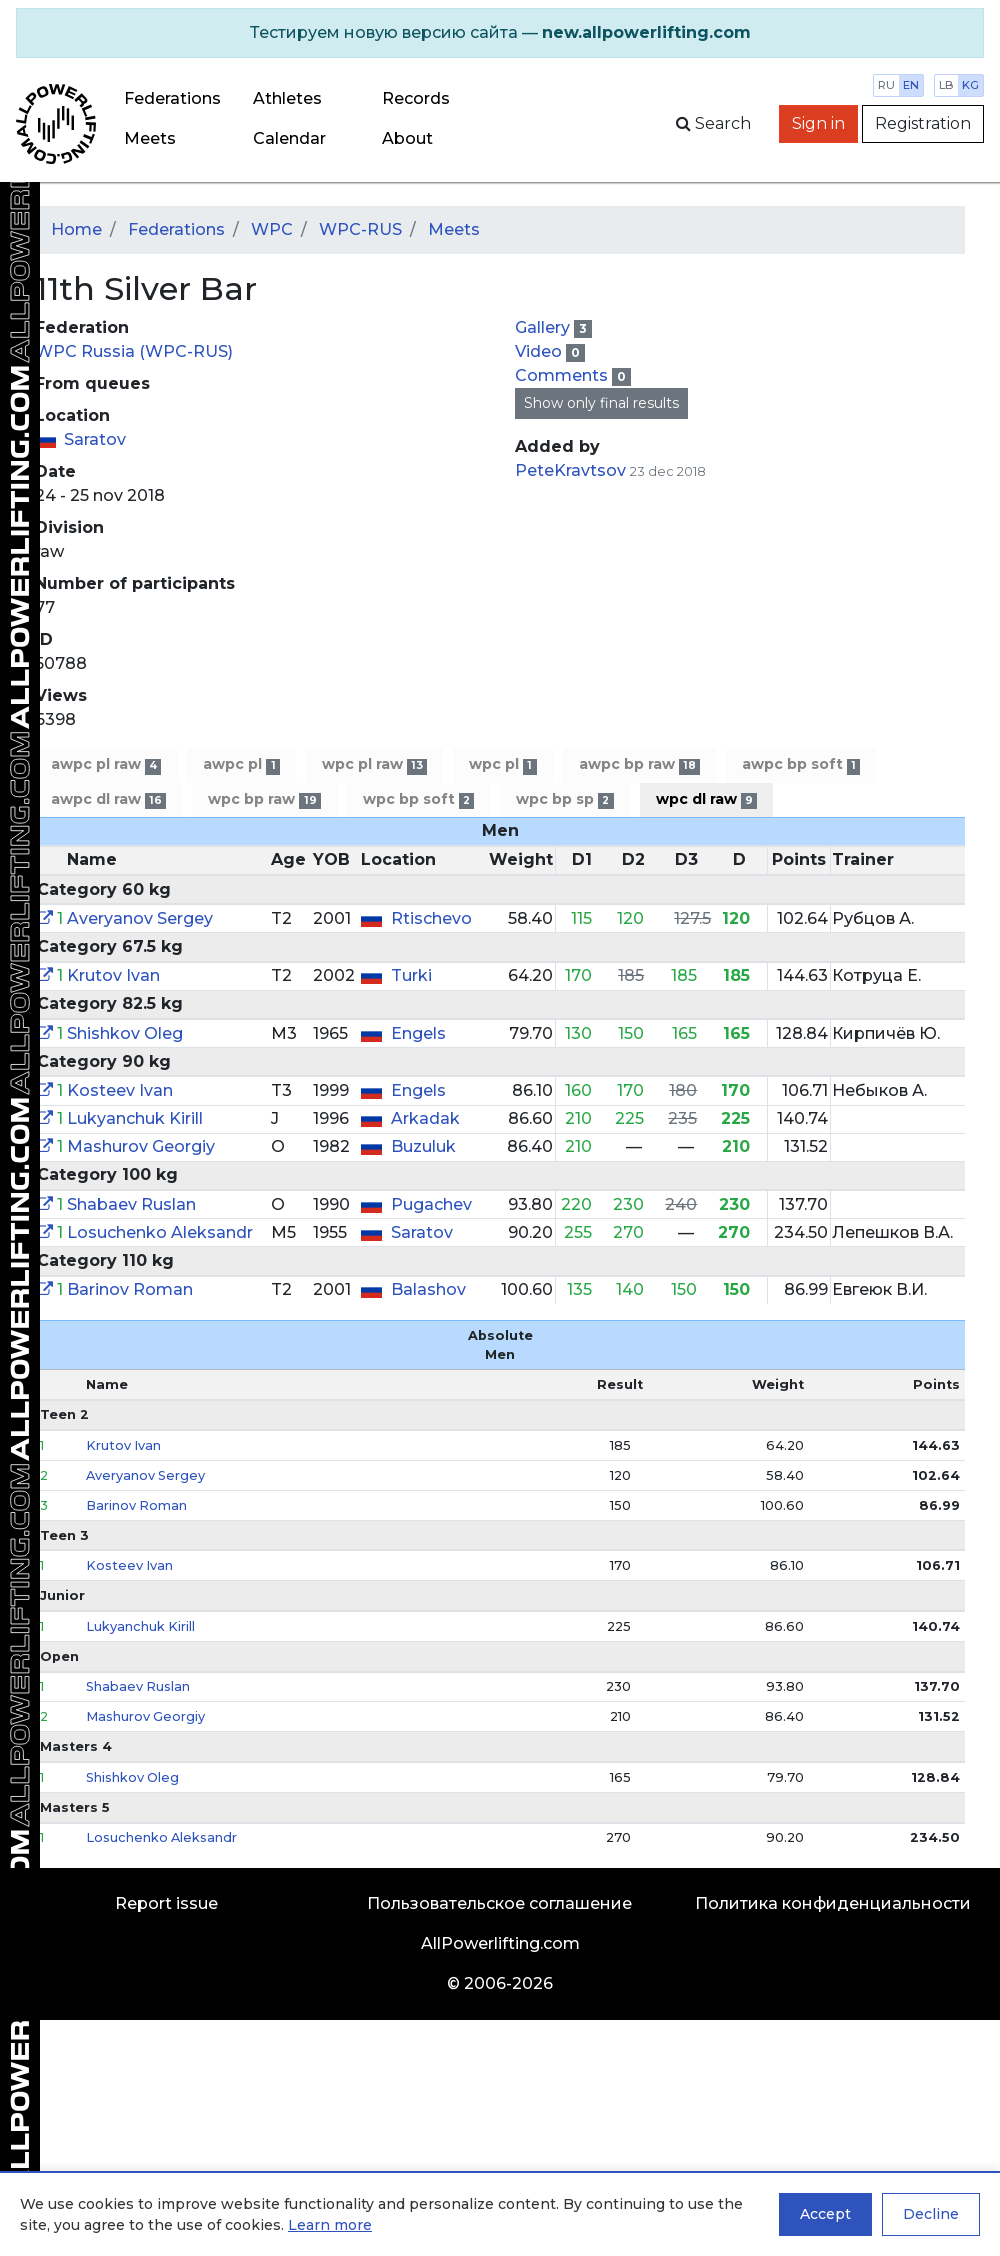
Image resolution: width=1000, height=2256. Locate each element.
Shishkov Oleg (125, 1033)
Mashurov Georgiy (141, 1146)
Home (76, 229)
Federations (172, 98)
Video (540, 351)
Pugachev (431, 1204)
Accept (825, 2214)
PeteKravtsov (570, 470)
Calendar (289, 138)
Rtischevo (431, 918)
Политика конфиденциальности (833, 1903)
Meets (150, 138)
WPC (272, 229)
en (911, 85)
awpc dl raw (108, 799)
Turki (411, 975)
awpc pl (241, 764)
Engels (418, 1033)
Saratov (95, 439)
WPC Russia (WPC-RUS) (134, 351)
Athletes (287, 98)
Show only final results (601, 403)
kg (970, 85)
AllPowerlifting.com (500, 1943)
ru (886, 85)
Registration (923, 123)
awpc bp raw (639, 764)
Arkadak (425, 1118)
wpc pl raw (374, 764)
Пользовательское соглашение (499, 1903)
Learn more (330, 2225)
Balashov (428, 1289)
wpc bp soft (418, 799)
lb (946, 85)
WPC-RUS (360, 229)
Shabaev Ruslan (131, 1204)
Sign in (818, 123)
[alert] (500, 33)
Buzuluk (423, 1146)
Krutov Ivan (113, 975)
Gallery (544, 327)
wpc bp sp (564, 799)
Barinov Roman (130, 1289)
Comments (563, 375)
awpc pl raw (106, 764)
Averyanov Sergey (140, 918)
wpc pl (502, 764)
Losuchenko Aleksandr (160, 1232)
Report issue (166, 1903)
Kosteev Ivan (120, 1090)
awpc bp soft (801, 764)
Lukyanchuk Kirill (135, 1118)
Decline (931, 2214)
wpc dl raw (706, 799)
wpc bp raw (264, 799)
